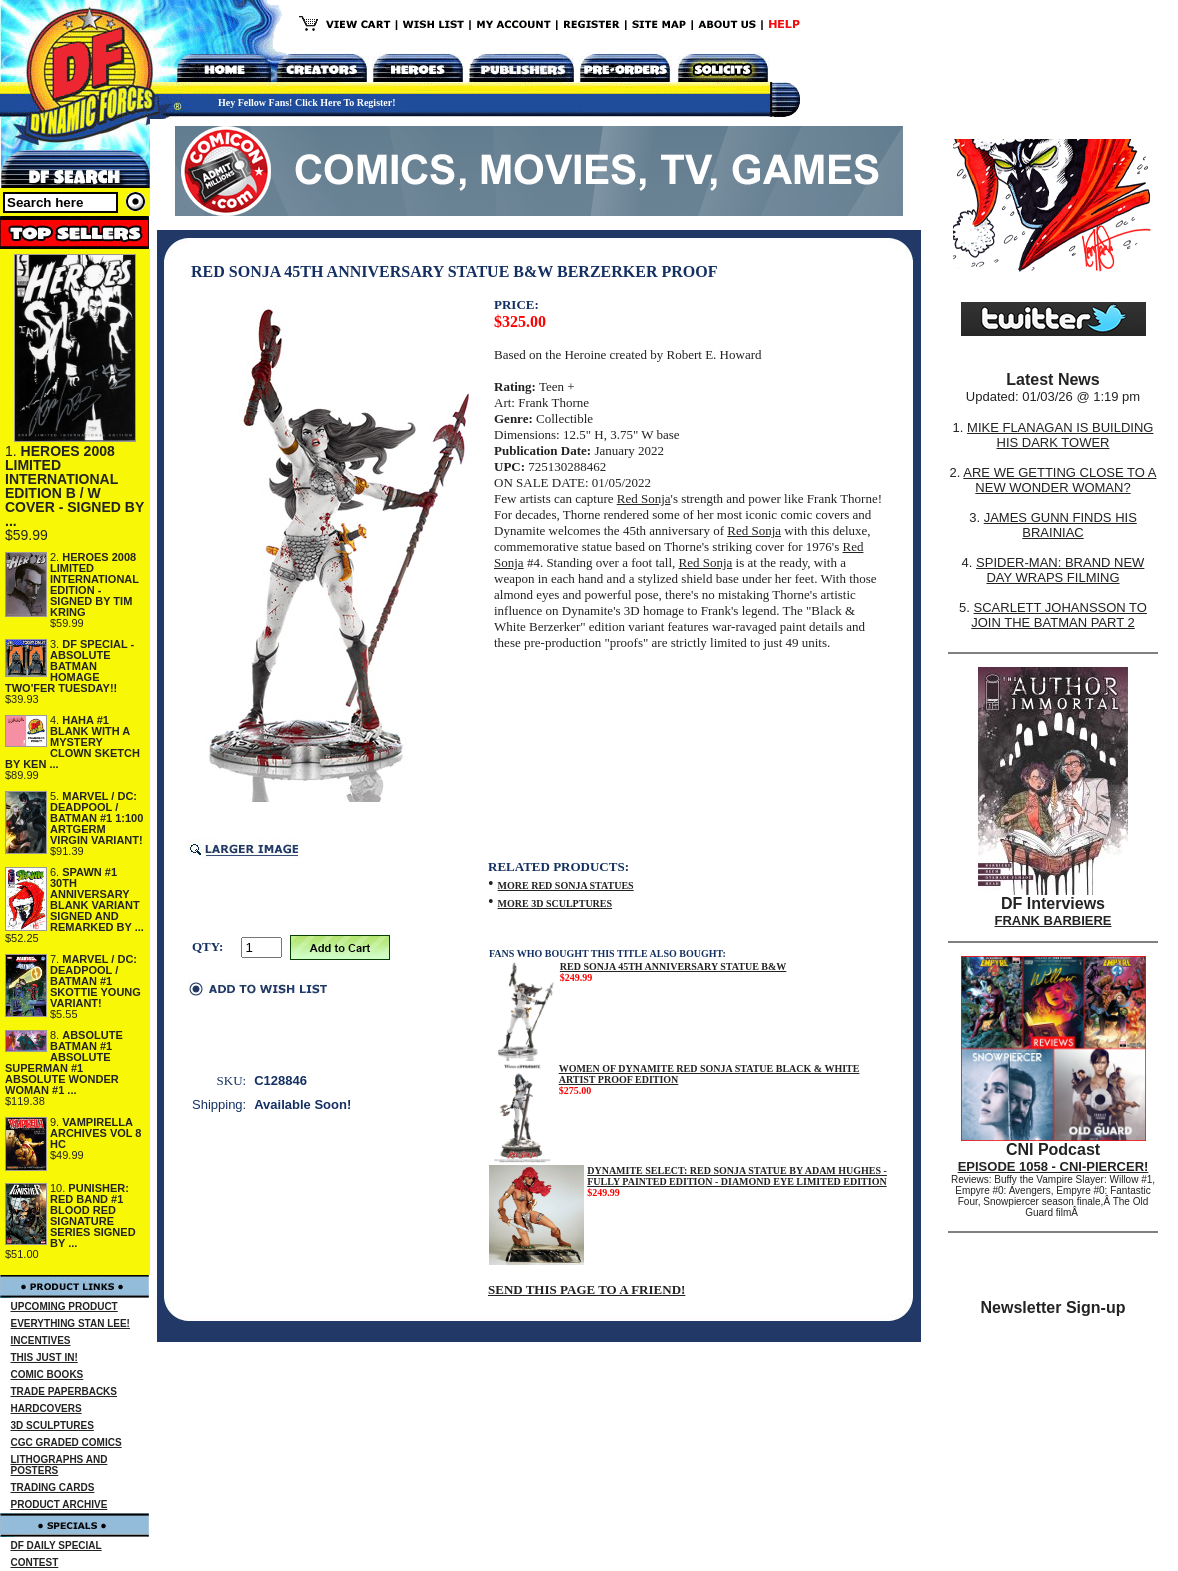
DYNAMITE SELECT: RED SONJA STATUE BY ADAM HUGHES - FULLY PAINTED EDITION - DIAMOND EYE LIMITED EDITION (737, 1176)
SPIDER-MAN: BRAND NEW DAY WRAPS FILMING (1060, 570)
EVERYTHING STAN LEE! (70, 1323)
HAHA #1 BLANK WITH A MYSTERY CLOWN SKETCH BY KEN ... (72, 742)
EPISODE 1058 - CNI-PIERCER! (1053, 1166)
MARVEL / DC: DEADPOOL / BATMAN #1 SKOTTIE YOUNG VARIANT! (95, 981)
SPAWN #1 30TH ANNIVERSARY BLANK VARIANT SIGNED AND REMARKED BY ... (97, 899)
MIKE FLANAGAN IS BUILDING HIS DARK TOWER (1060, 435)
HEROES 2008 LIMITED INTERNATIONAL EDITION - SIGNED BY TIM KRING (94, 584)
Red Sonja (644, 498)
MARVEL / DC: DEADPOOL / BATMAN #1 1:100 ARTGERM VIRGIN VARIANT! (96, 818)
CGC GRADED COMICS (66, 1442)
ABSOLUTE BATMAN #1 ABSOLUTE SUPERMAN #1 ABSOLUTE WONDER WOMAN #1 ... (64, 1062)
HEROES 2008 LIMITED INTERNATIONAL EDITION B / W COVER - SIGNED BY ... (74, 486)
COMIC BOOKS (47, 1374)
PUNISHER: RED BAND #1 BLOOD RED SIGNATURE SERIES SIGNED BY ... (93, 1215)
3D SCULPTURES (52, 1425)
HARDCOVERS (46, 1408)
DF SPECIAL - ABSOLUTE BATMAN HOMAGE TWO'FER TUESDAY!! (69, 666)
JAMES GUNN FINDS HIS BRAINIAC (1060, 525)
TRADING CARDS (53, 1487)
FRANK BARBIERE (1053, 920)
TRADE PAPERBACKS (64, 1391)
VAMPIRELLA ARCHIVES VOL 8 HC (96, 1133)
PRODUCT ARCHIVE (59, 1504)
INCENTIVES (41, 1340)
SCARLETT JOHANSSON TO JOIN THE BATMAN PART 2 (1059, 615)
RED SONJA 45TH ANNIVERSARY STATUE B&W (673, 966)
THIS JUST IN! (44, 1357)
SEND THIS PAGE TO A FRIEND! (586, 1289)
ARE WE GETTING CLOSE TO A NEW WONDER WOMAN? (1059, 480)
